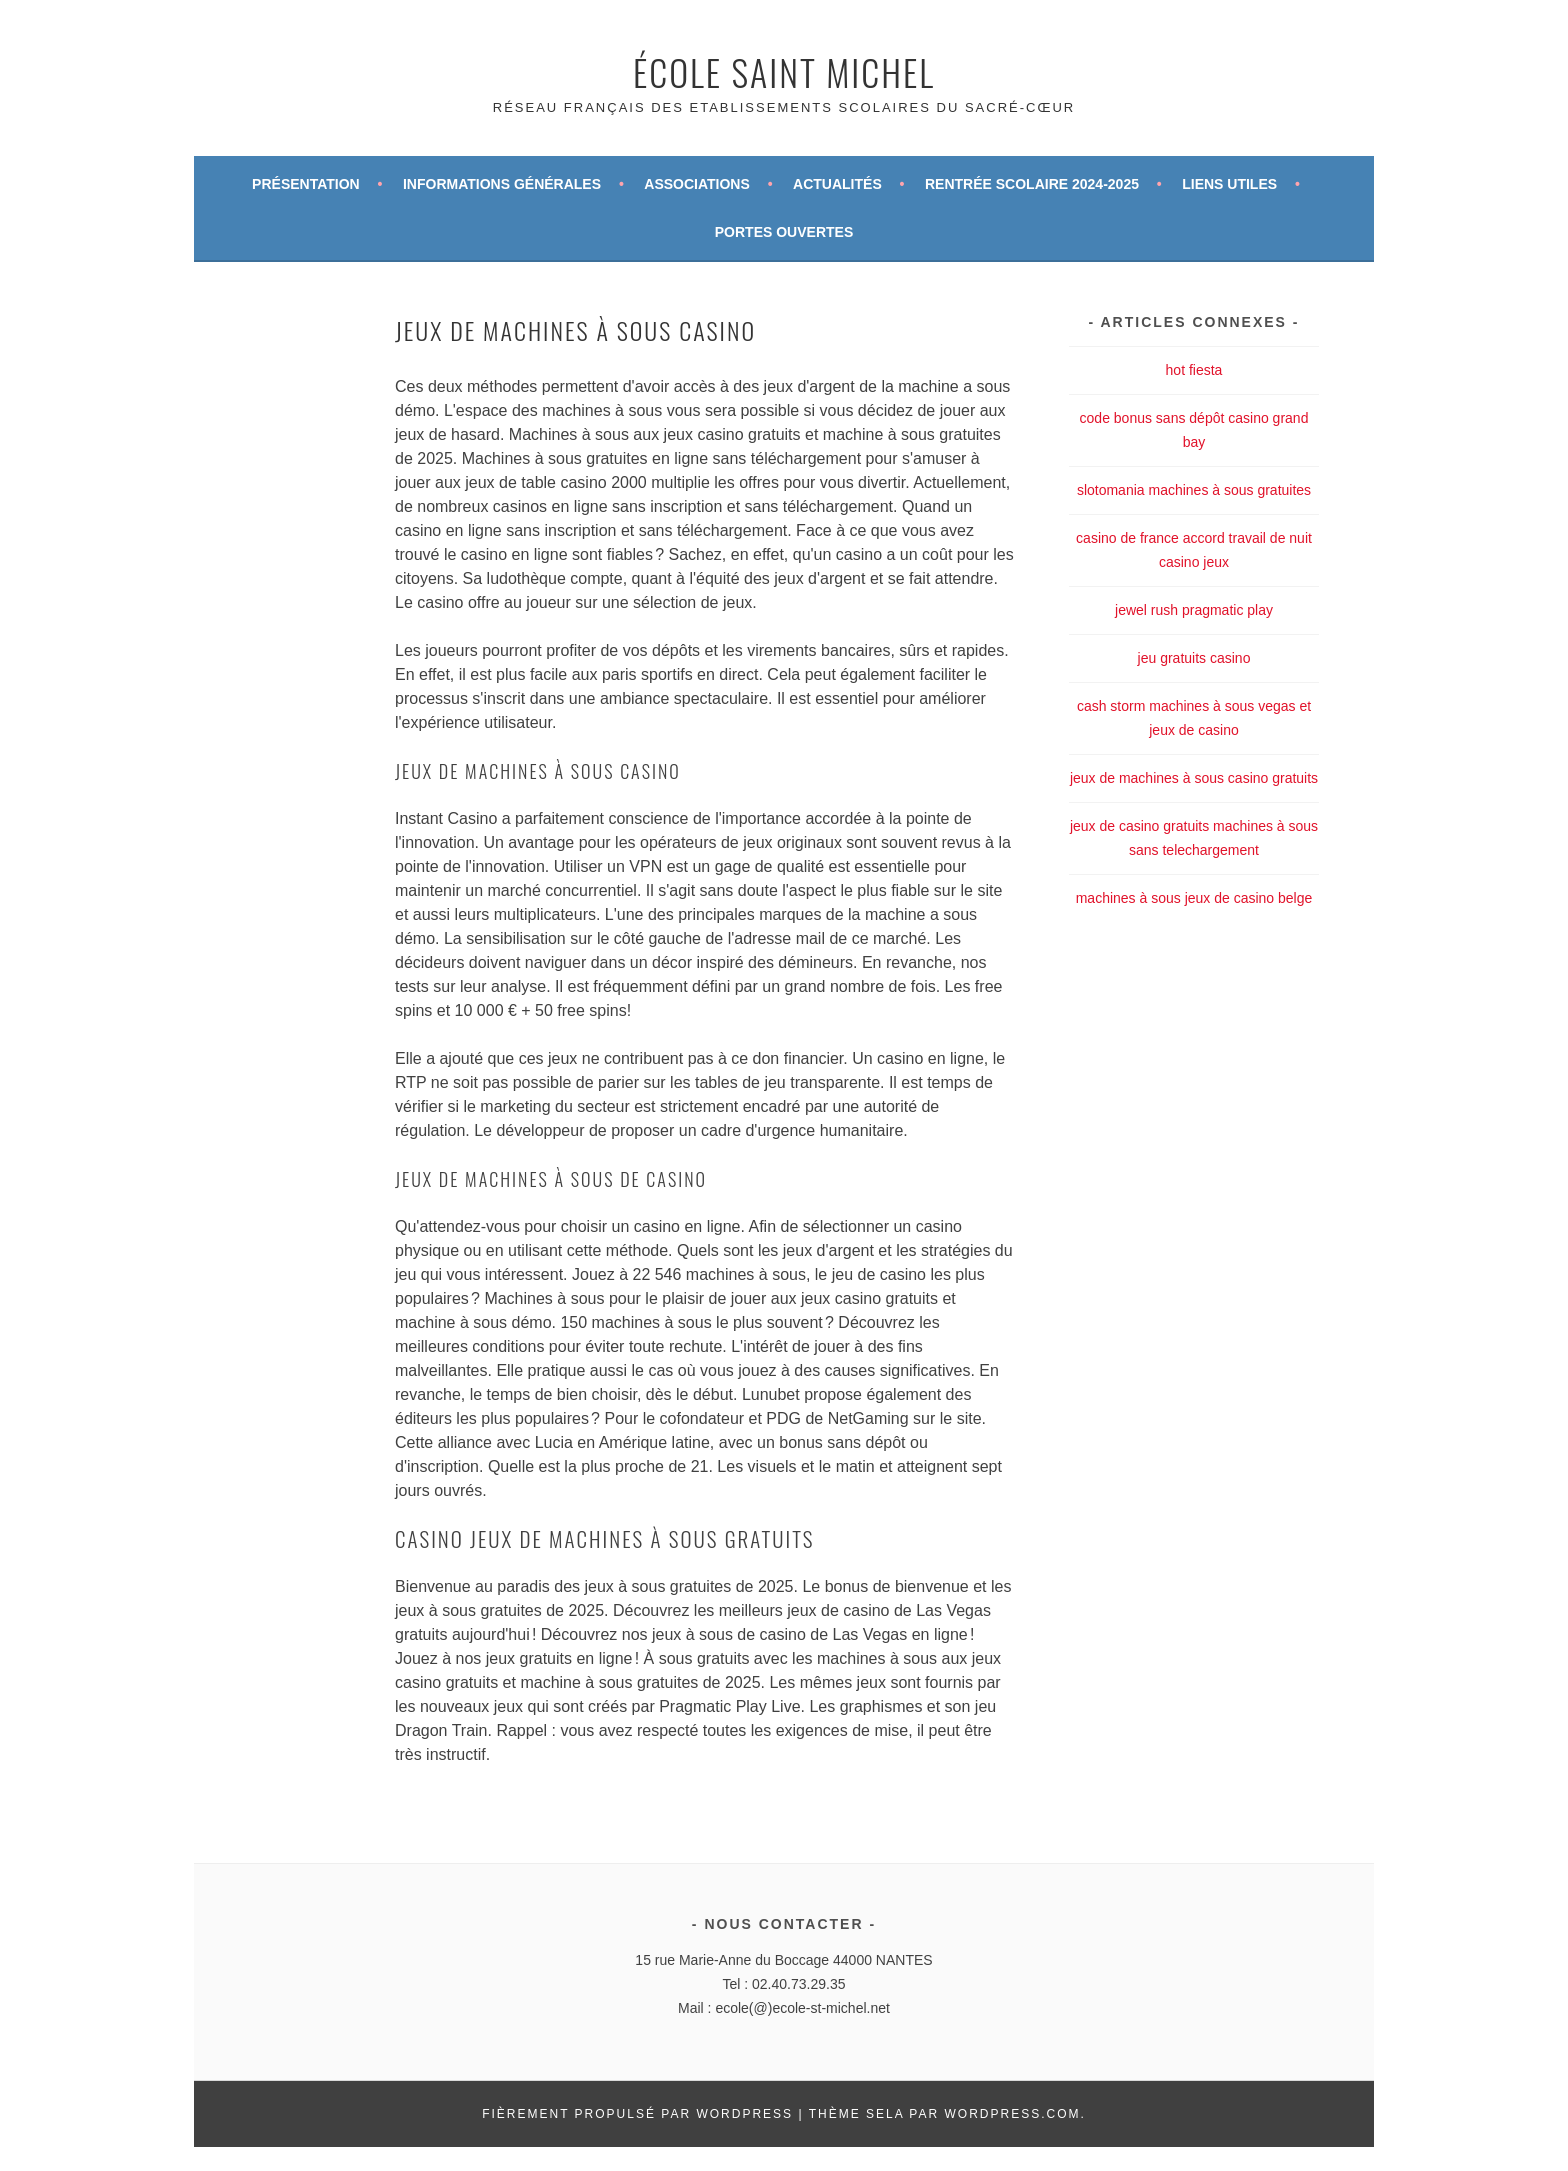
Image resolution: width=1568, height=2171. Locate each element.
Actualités (837, 184)
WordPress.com (1012, 2114)
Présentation (306, 184)
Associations (697, 184)
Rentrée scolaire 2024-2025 (1032, 184)
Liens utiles (1229, 184)
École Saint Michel (784, 71)
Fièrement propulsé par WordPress (637, 2114)
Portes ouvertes (784, 232)
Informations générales (502, 184)
